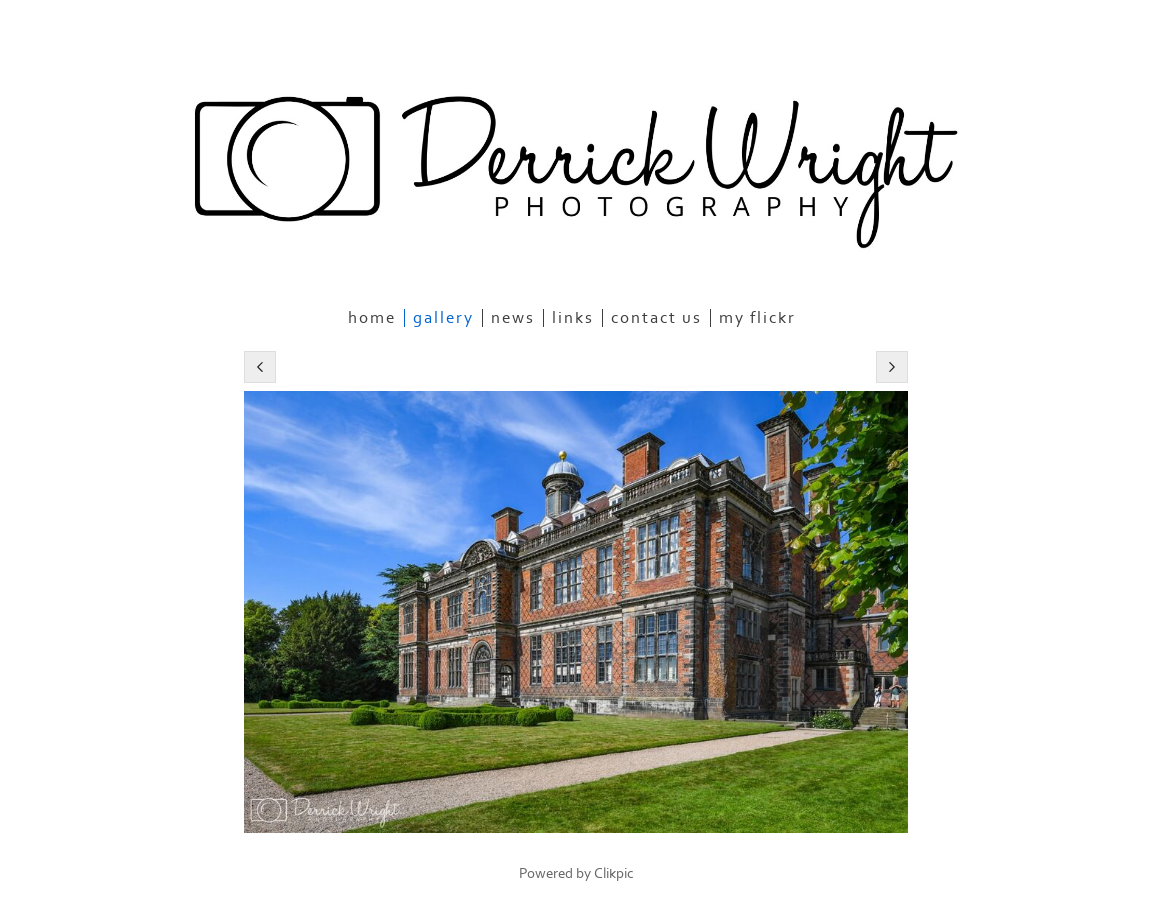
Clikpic (614, 873)
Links (573, 318)
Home (372, 318)
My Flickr (757, 318)
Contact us (656, 318)
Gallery (443, 318)
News (513, 318)
